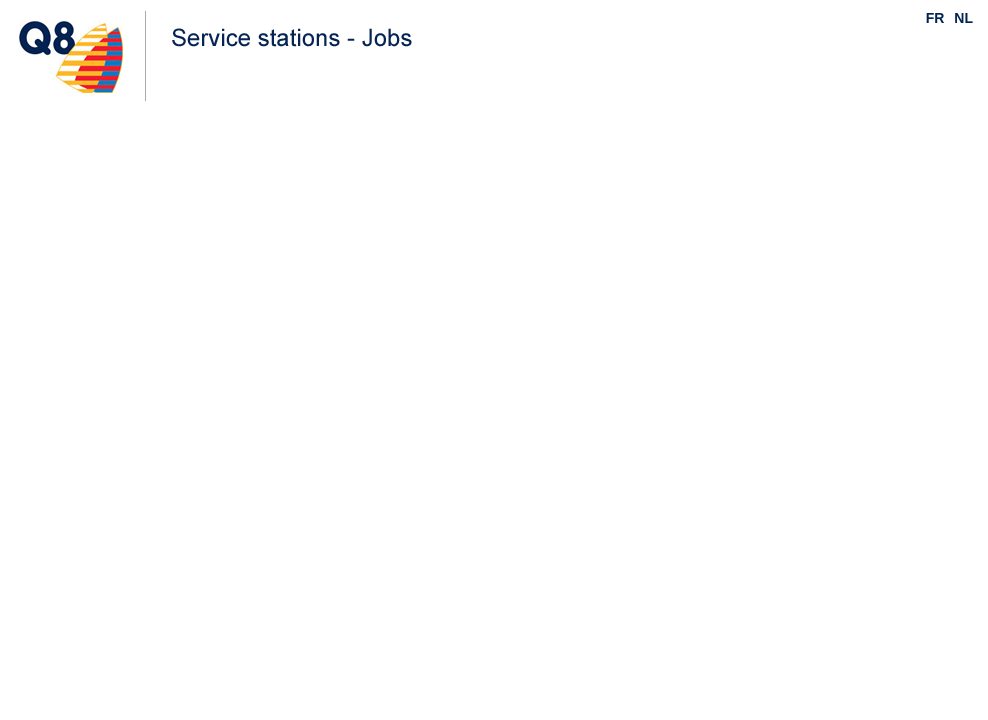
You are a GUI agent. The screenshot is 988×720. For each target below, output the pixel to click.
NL (963, 18)
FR (935, 18)
